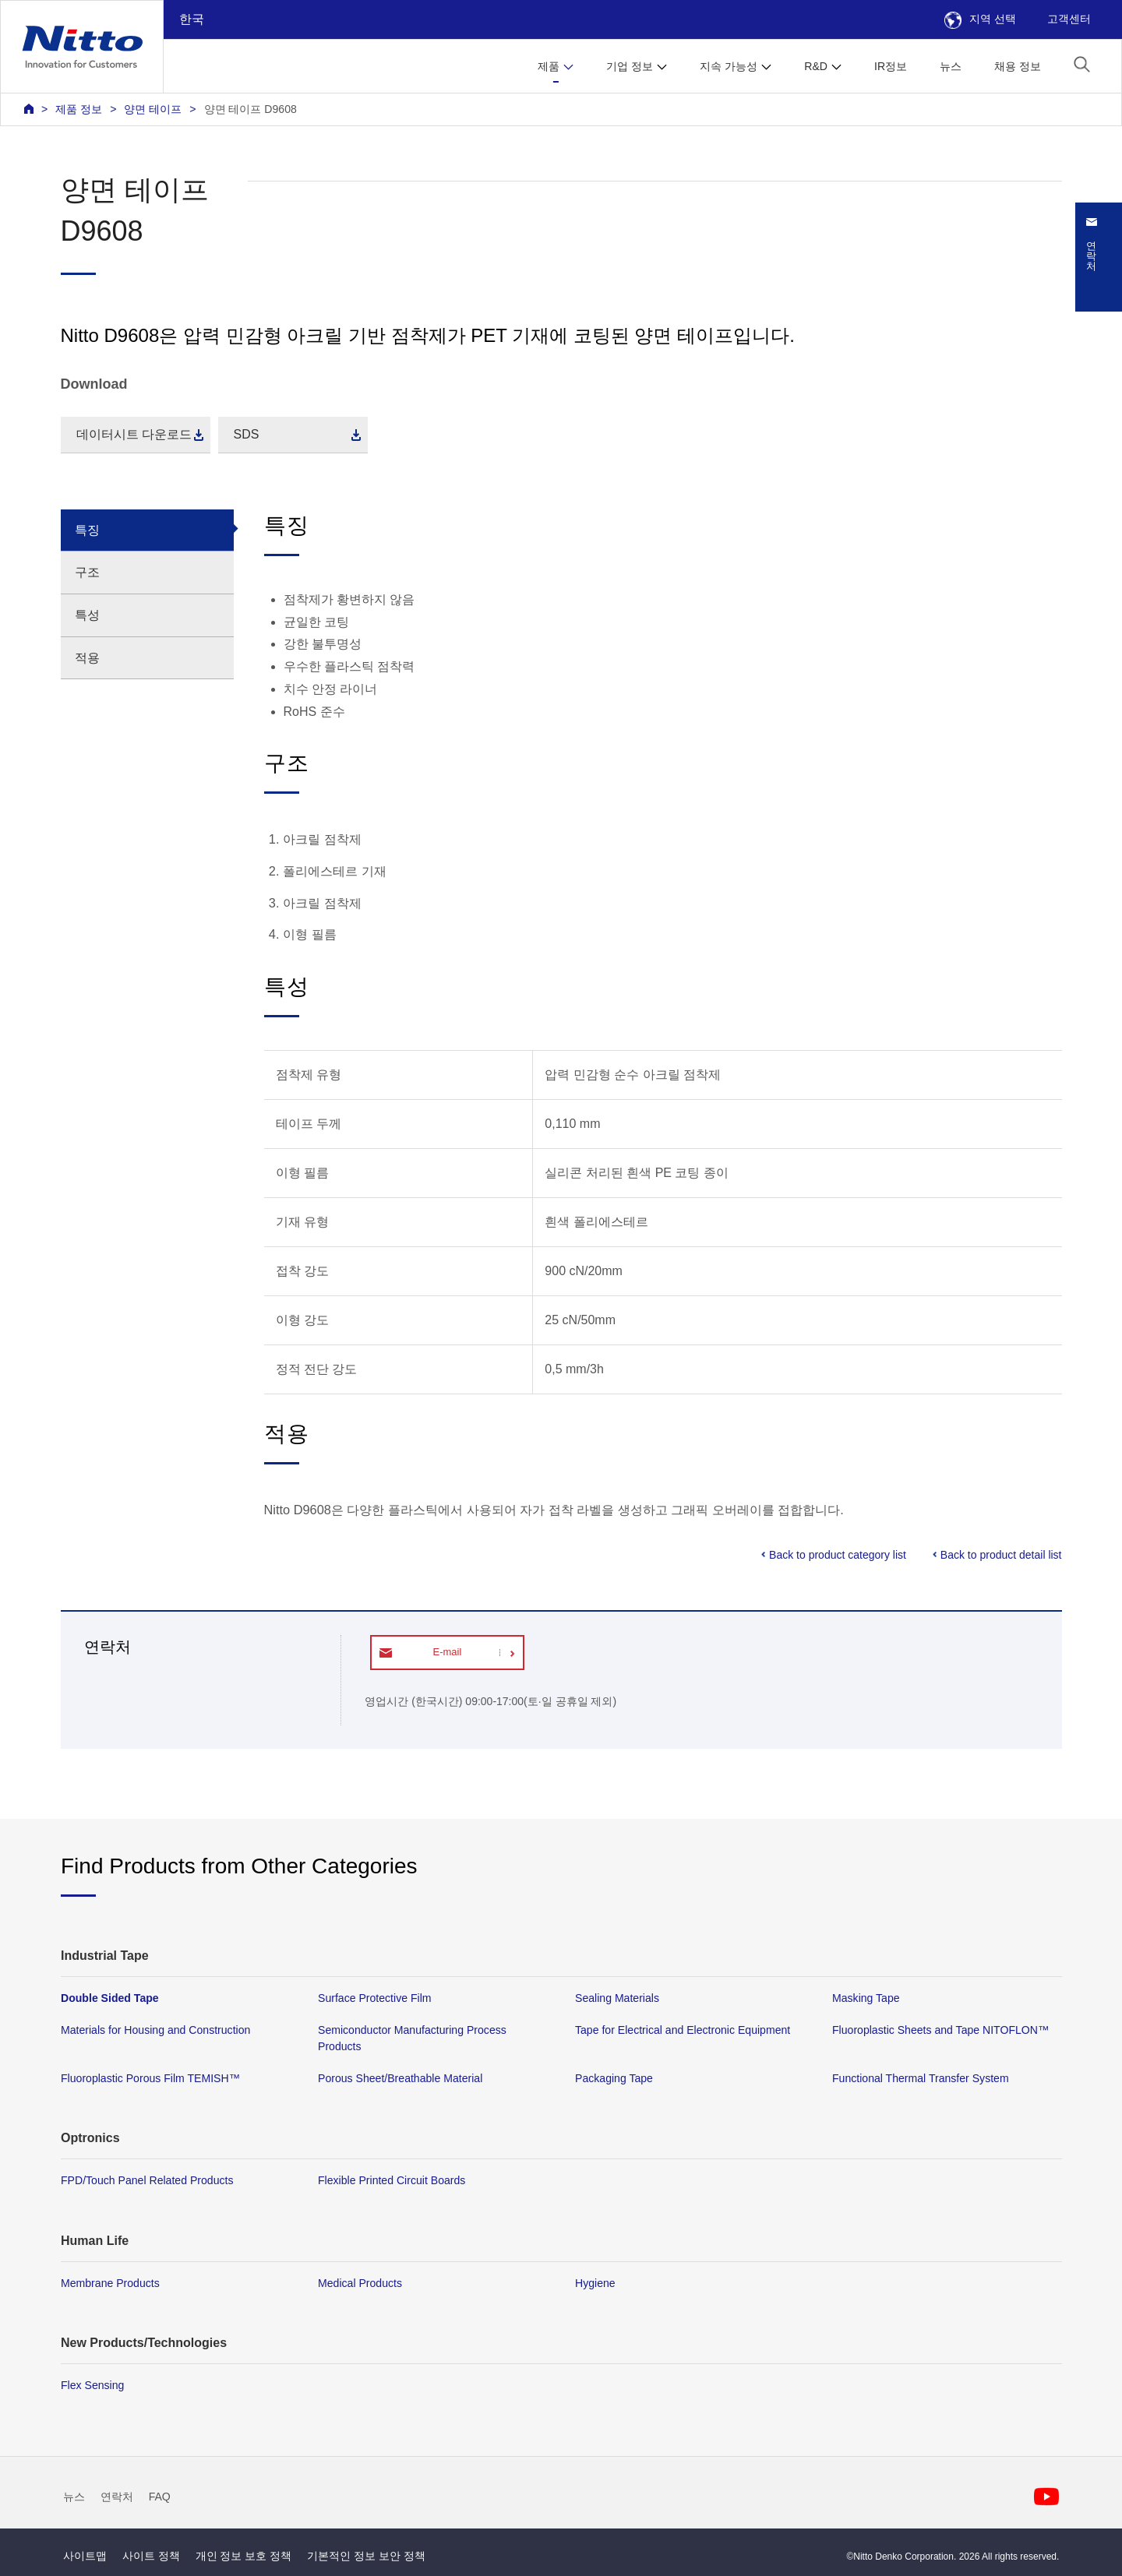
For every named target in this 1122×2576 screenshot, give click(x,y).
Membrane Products (110, 2283)
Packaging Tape (614, 2079)
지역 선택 (980, 18)
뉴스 (950, 66)
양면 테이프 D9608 (250, 109)
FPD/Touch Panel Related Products (147, 2181)
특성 (87, 615)
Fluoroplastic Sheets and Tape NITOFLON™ (940, 2030)
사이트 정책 (151, 2556)
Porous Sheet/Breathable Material (400, 2079)
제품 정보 (78, 109)
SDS (246, 434)
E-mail (446, 1652)
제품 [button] (548, 66)
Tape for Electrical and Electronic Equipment (682, 2030)
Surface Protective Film (375, 1998)
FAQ (160, 2496)
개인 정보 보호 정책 (244, 2556)
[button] (1082, 64)
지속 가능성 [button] (728, 66)
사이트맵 (85, 2556)
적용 (87, 657)
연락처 (117, 2496)
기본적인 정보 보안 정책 (366, 2556)
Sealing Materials (617, 1998)
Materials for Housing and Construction (155, 2030)
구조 (87, 572)
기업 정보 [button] (629, 66)
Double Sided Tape (110, 1998)
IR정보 (890, 66)
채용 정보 (1017, 66)
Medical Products (360, 2283)
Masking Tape (866, 1998)
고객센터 (1069, 18)
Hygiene (595, 2283)
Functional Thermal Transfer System (920, 2079)
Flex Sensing (92, 2385)
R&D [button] (815, 66)
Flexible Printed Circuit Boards (391, 2181)
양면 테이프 (153, 109)
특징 (87, 530)
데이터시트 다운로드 (134, 434)
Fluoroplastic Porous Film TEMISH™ (150, 2079)
